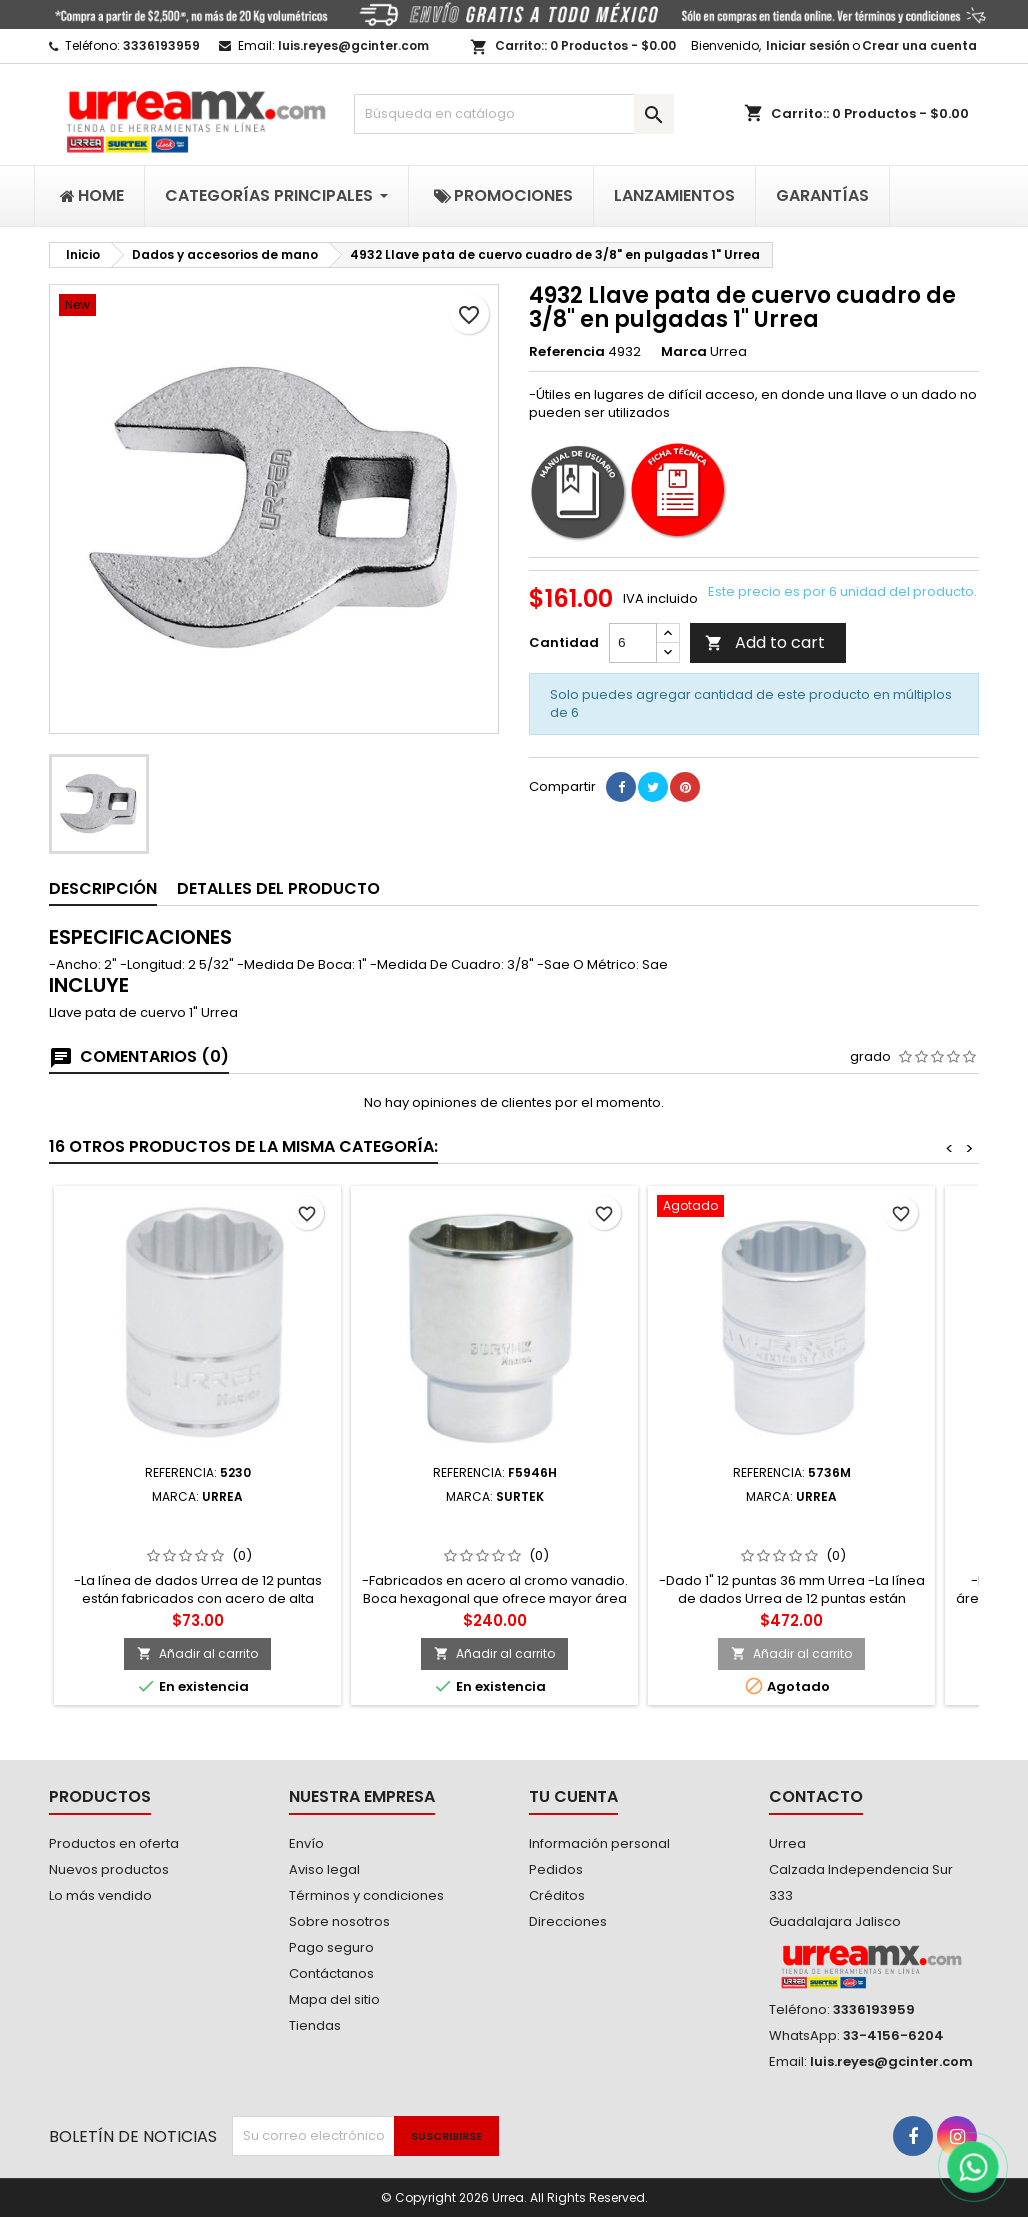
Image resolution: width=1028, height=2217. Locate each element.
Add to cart (765, 642)
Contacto (816, 1796)
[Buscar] (514, 114)
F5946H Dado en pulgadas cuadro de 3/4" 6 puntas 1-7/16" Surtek (494, 1528)
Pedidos (556, 1869)
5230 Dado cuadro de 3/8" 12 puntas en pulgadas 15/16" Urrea (198, 1528)
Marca (684, 352)
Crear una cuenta (919, 45)
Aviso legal (324, 1869)
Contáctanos (331, 1973)
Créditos (557, 1895)
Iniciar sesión (808, 45)
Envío (306, 1843)
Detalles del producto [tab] (278, 888)
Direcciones (568, 1921)
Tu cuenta (573, 1796)
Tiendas (315, 2025)
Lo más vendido (100, 1895)
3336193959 (161, 45)
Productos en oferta (114, 1843)
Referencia (567, 352)
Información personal (599, 1843)
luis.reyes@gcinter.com (353, 45)
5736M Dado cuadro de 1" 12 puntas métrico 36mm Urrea (792, 1528)
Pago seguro (331, 1947)
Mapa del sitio (334, 1999)
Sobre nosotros (339, 1921)
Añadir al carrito (197, 1653)
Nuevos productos (109, 1869)
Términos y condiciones (366, 1895)
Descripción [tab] (103, 888)
